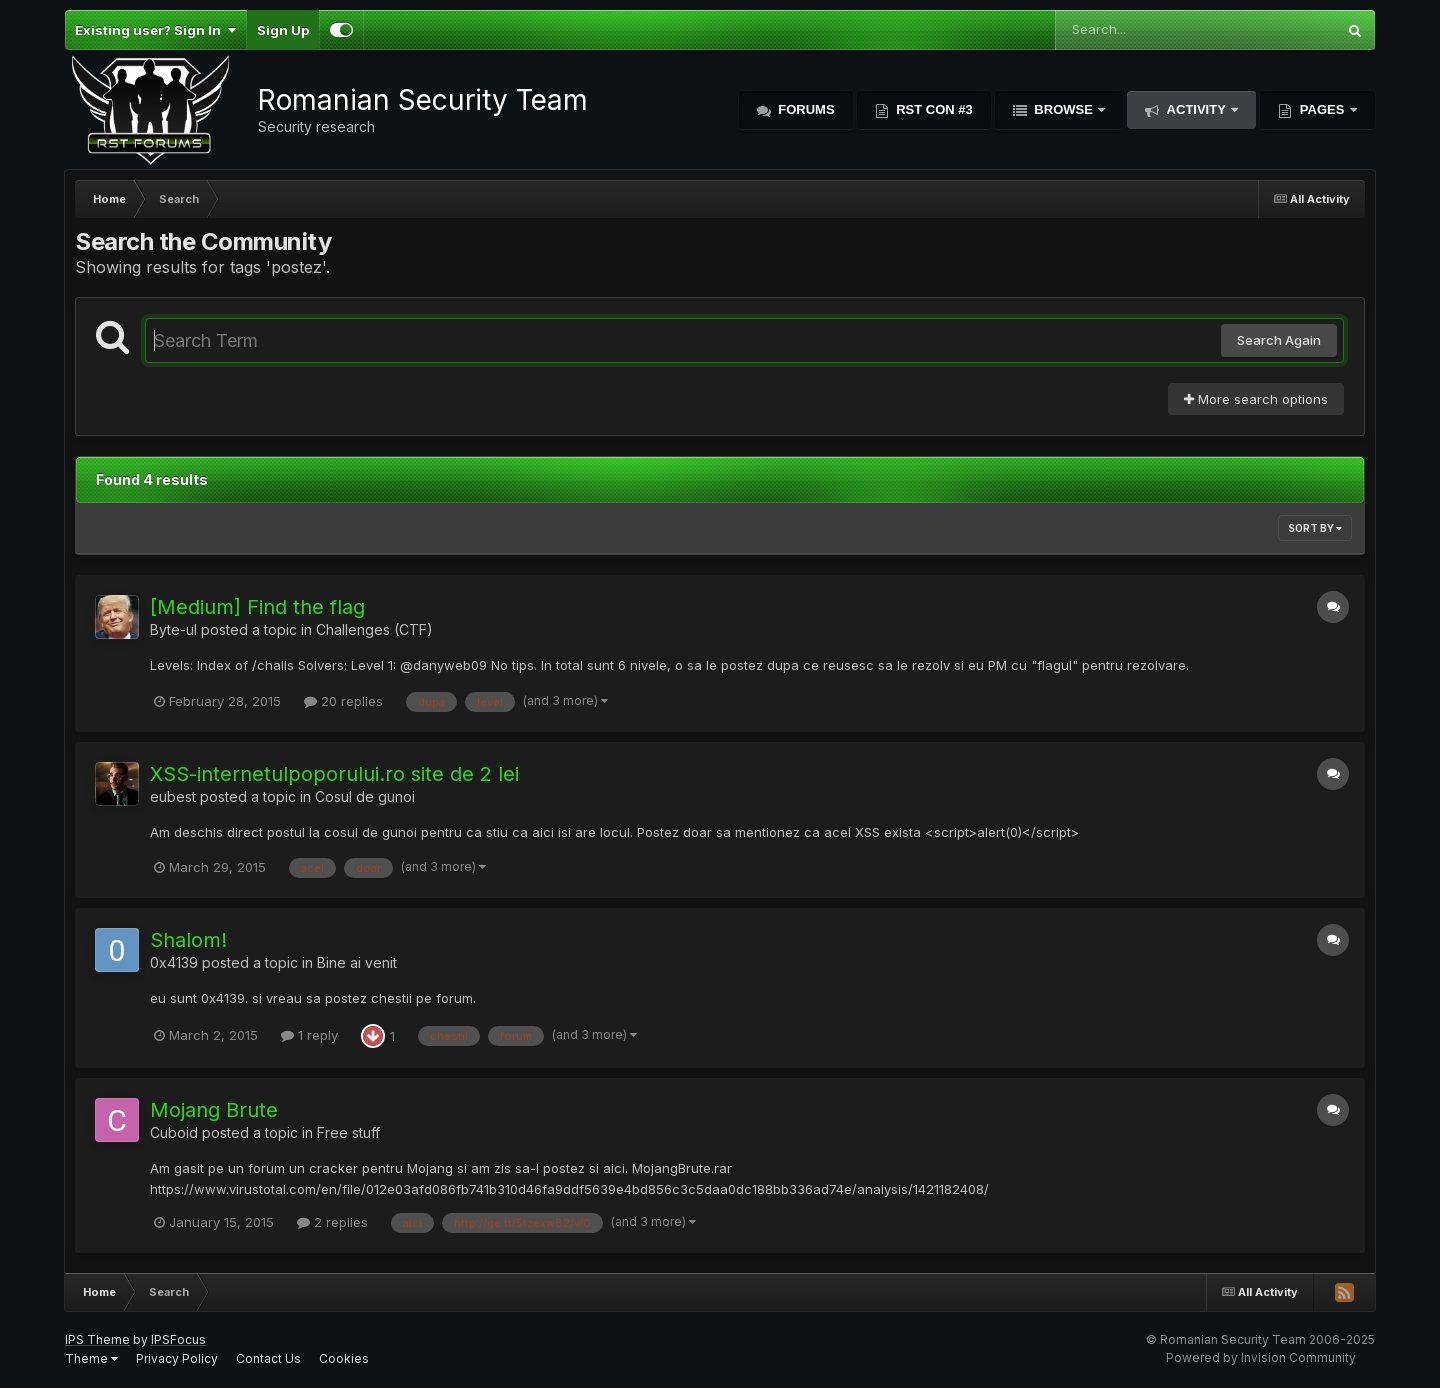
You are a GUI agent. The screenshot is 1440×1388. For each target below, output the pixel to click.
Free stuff (348, 1132)
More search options (1256, 399)
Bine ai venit (357, 962)
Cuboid (174, 1132)
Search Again (1279, 340)
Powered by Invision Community (1261, 1357)
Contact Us (268, 1358)
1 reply (309, 1035)
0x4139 (174, 962)
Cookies (344, 1358)
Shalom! (188, 940)
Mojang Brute (214, 1110)
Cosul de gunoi (365, 796)
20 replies (343, 701)
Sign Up (283, 30)
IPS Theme (97, 1339)
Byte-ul (173, 629)
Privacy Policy (177, 1358)
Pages (1322, 109)
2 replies (332, 1222)
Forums (805, 109)
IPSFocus (178, 1339)
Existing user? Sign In (155, 30)
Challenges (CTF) (374, 629)
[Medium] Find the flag (257, 607)
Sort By (1315, 528)
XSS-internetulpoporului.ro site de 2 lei (334, 774)
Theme (91, 1358)
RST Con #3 (933, 109)
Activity (1196, 109)
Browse (1064, 109)
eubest (173, 796)
